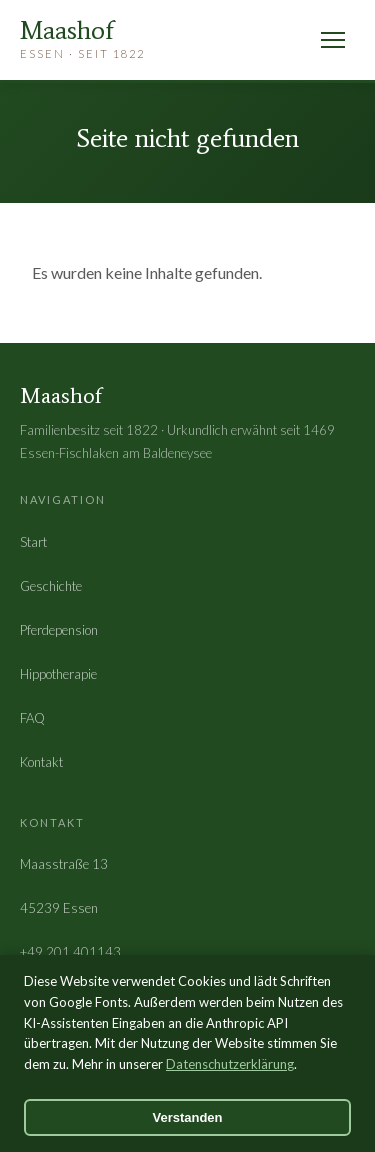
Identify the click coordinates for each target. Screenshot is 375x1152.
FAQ (32, 718)
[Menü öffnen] (333, 40)
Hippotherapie (58, 674)
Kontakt (41, 762)
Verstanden (187, 1117)
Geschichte (51, 586)
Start (33, 542)
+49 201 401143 (70, 952)
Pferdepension (59, 630)
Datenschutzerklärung (230, 1064)
